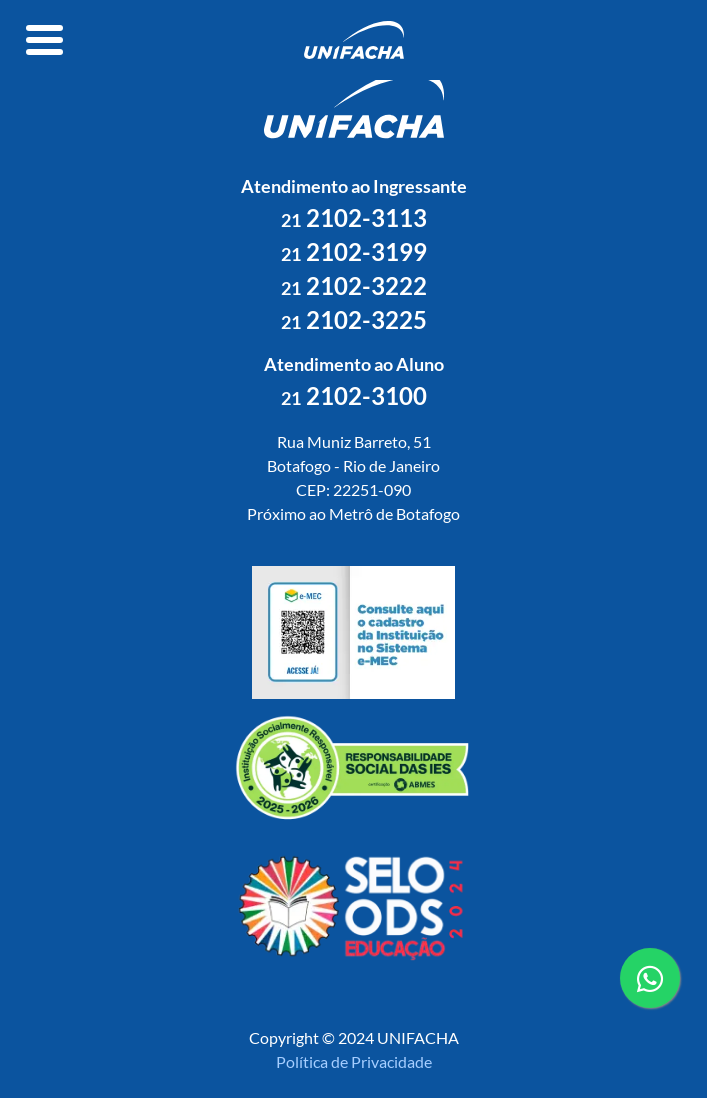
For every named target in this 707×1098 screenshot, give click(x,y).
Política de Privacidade (354, 1061)
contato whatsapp (650, 986)
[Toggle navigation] (45, 40)
